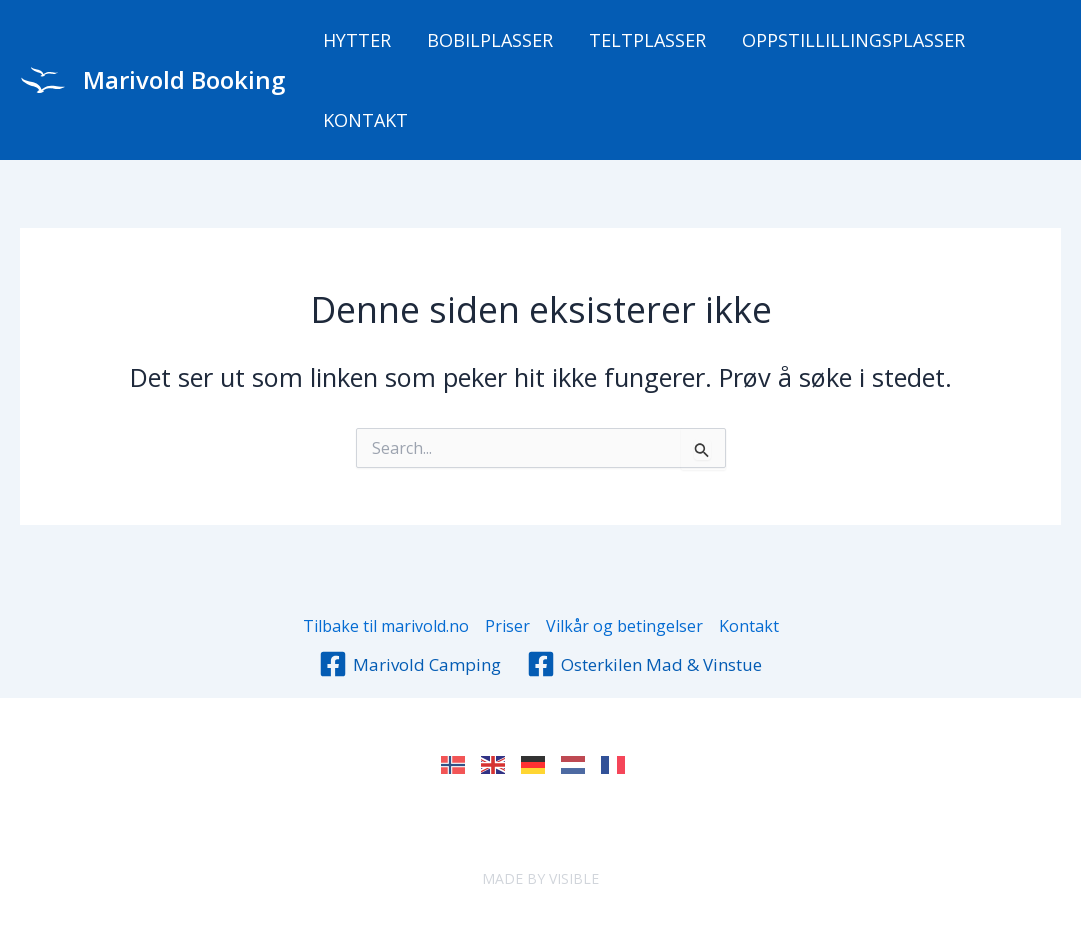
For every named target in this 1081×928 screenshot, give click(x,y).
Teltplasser (647, 40)
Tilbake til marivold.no (386, 626)
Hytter (357, 40)
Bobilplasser (490, 40)
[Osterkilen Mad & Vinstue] (644, 664)
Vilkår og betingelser (624, 626)
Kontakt (365, 120)
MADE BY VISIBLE (540, 878)
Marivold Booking (184, 79)
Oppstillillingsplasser (853, 40)
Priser (507, 626)
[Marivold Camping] (410, 664)
